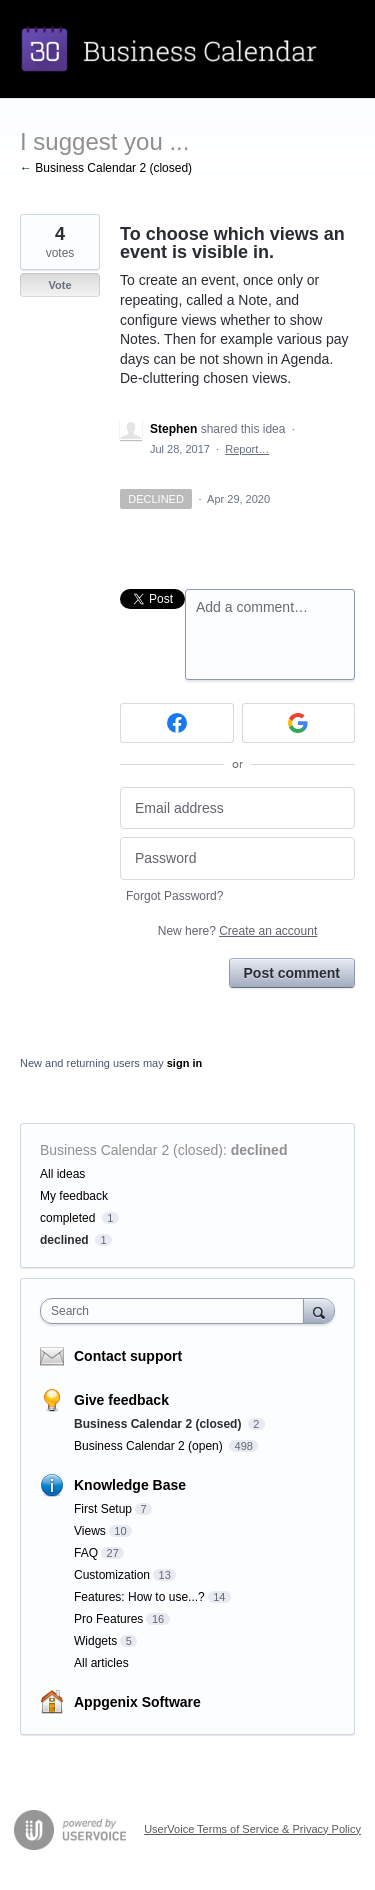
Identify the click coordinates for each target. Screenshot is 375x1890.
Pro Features (108, 1619)
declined (259, 1150)
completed (67, 1218)
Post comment (292, 973)
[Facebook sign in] (177, 723)
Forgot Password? (174, 896)
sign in (184, 1063)
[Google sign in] (299, 723)
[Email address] (237, 808)
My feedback (74, 1196)
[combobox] (176, 1311)
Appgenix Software (137, 1702)
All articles (101, 1663)
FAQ (86, 1553)
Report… (247, 449)
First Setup (103, 1509)
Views (90, 1531)
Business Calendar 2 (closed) (131, 1150)
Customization (112, 1575)
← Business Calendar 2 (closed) (106, 168)
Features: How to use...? (139, 1597)
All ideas (62, 1174)
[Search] (319, 1310)
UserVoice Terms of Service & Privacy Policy (252, 1829)
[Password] (237, 858)
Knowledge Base (130, 1485)
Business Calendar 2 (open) (150, 1446)
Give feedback (121, 1400)
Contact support (128, 1356)
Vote (59, 285)
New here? (237, 931)
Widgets (95, 1641)
